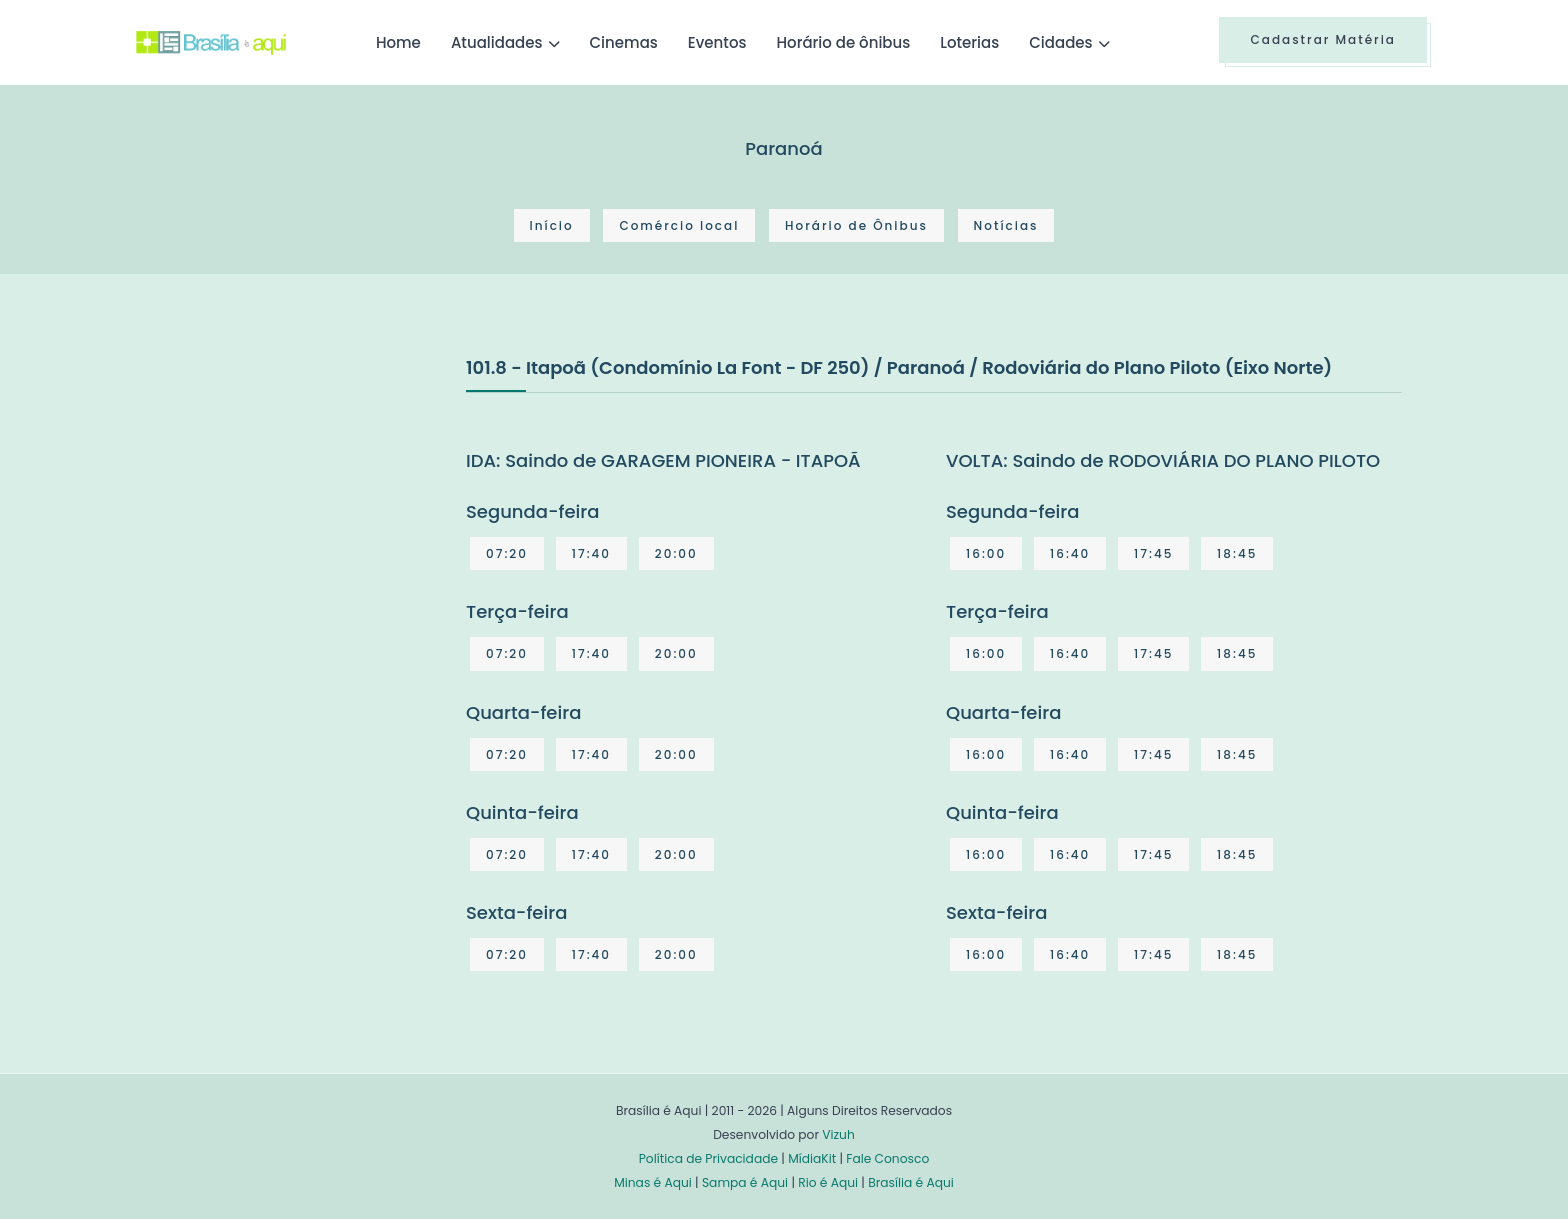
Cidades (1060, 42)
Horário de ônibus (843, 42)
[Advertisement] (286, 503)
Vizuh (838, 1134)
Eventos (717, 42)
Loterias (969, 42)
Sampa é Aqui (745, 1182)
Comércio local (679, 225)
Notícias (1006, 225)
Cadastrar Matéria (1323, 39)
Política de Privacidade (708, 1158)
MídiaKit (812, 1158)
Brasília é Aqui (911, 1182)
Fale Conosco (887, 1158)
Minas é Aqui (653, 1182)
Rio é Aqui (828, 1182)
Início (552, 225)
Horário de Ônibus (856, 225)
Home (398, 42)
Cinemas (624, 42)
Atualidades (497, 42)
